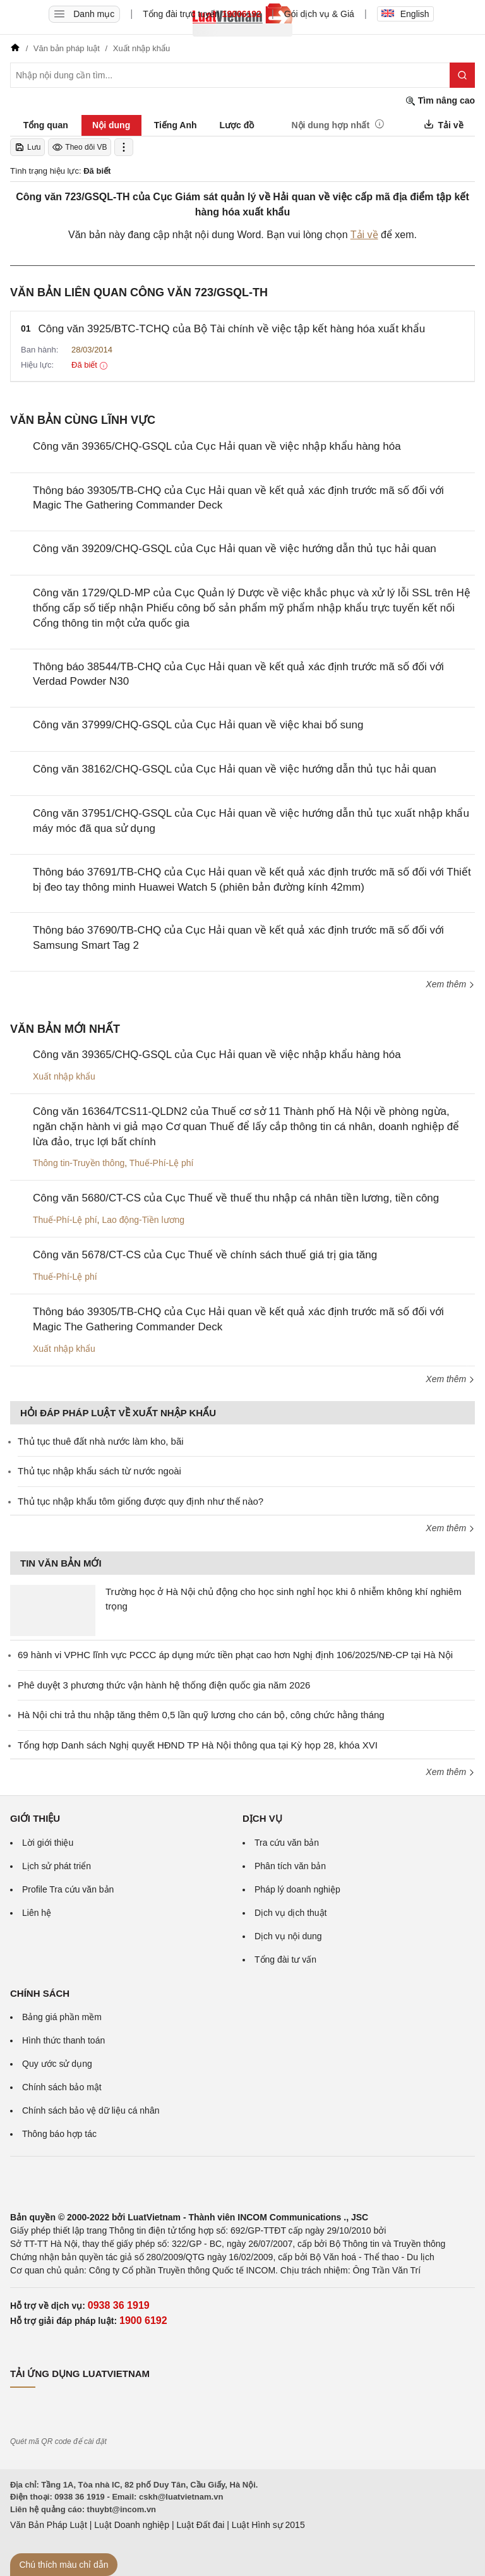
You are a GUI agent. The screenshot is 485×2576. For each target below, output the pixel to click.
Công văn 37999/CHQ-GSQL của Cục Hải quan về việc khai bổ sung (198, 725)
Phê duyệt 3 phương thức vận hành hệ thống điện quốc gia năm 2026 (164, 1685)
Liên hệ (36, 1913)
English (405, 14)
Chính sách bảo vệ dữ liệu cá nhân (90, 2110)
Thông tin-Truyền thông (78, 1163)
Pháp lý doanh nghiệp (297, 1889)
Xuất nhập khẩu (64, 1076)
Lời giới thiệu (47, 1843)
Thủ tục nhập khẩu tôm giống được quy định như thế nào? (140, 1501)
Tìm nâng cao (440, 100)
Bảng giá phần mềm (62, 2017)
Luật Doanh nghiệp (131, 2525)
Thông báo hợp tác (59, 2134)
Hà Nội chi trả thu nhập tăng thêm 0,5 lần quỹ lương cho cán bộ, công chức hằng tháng (201, 1714)
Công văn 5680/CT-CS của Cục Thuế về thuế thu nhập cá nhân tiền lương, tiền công (236, 1198)
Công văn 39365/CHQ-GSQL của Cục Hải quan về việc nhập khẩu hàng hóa (217, 446)
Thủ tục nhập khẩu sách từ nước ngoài (99, 1471)
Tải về (364, 234)
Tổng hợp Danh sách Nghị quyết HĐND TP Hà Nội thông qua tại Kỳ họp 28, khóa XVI (198, 1745)
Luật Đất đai (200, 2525)
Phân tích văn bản (290, 1866)
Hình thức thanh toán (63, 2040)
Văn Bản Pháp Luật (48, 2525)
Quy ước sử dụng (57, 2064)
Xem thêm (450, 984)
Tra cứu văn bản (286, 1843)
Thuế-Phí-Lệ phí (161, 1163)
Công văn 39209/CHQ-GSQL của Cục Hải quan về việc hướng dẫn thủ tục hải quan (234, 549)
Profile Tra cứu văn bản (68, 1889)
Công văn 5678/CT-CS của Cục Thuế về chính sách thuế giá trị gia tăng (205, 1255)
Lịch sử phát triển (56, 1866)
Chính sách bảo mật (62, 2087)
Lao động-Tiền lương (143, 1220)
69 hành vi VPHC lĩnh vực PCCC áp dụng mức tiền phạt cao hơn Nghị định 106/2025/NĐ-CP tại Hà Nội (235, 1654)
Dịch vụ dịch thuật (290, 1913)
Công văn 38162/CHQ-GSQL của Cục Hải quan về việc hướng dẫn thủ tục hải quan (234, 769)
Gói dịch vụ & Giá (319, 14)
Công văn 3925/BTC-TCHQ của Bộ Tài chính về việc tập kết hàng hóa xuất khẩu (232, 329)
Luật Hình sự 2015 (268, 2525)
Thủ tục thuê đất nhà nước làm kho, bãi (101, 1441)
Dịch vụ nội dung (288, 1936)
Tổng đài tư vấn (285, 1959)
